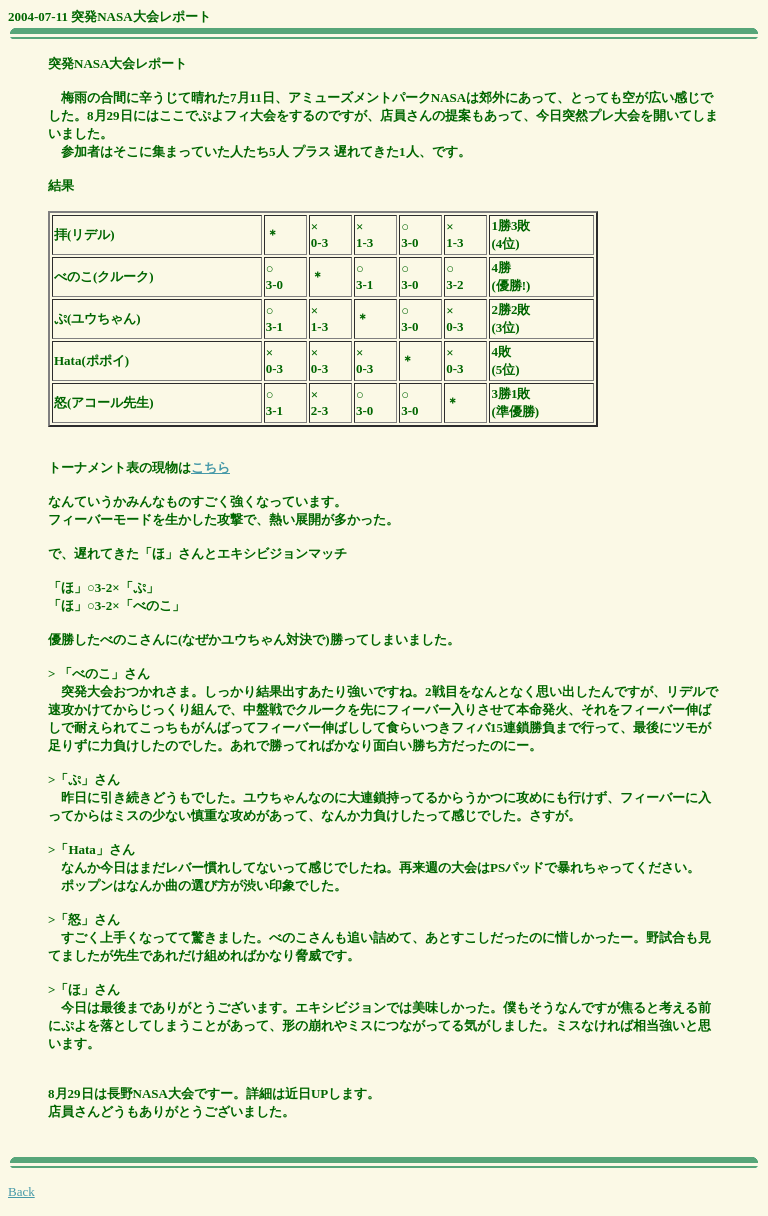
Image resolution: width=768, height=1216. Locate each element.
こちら (210, 467)
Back (21, 1191)
